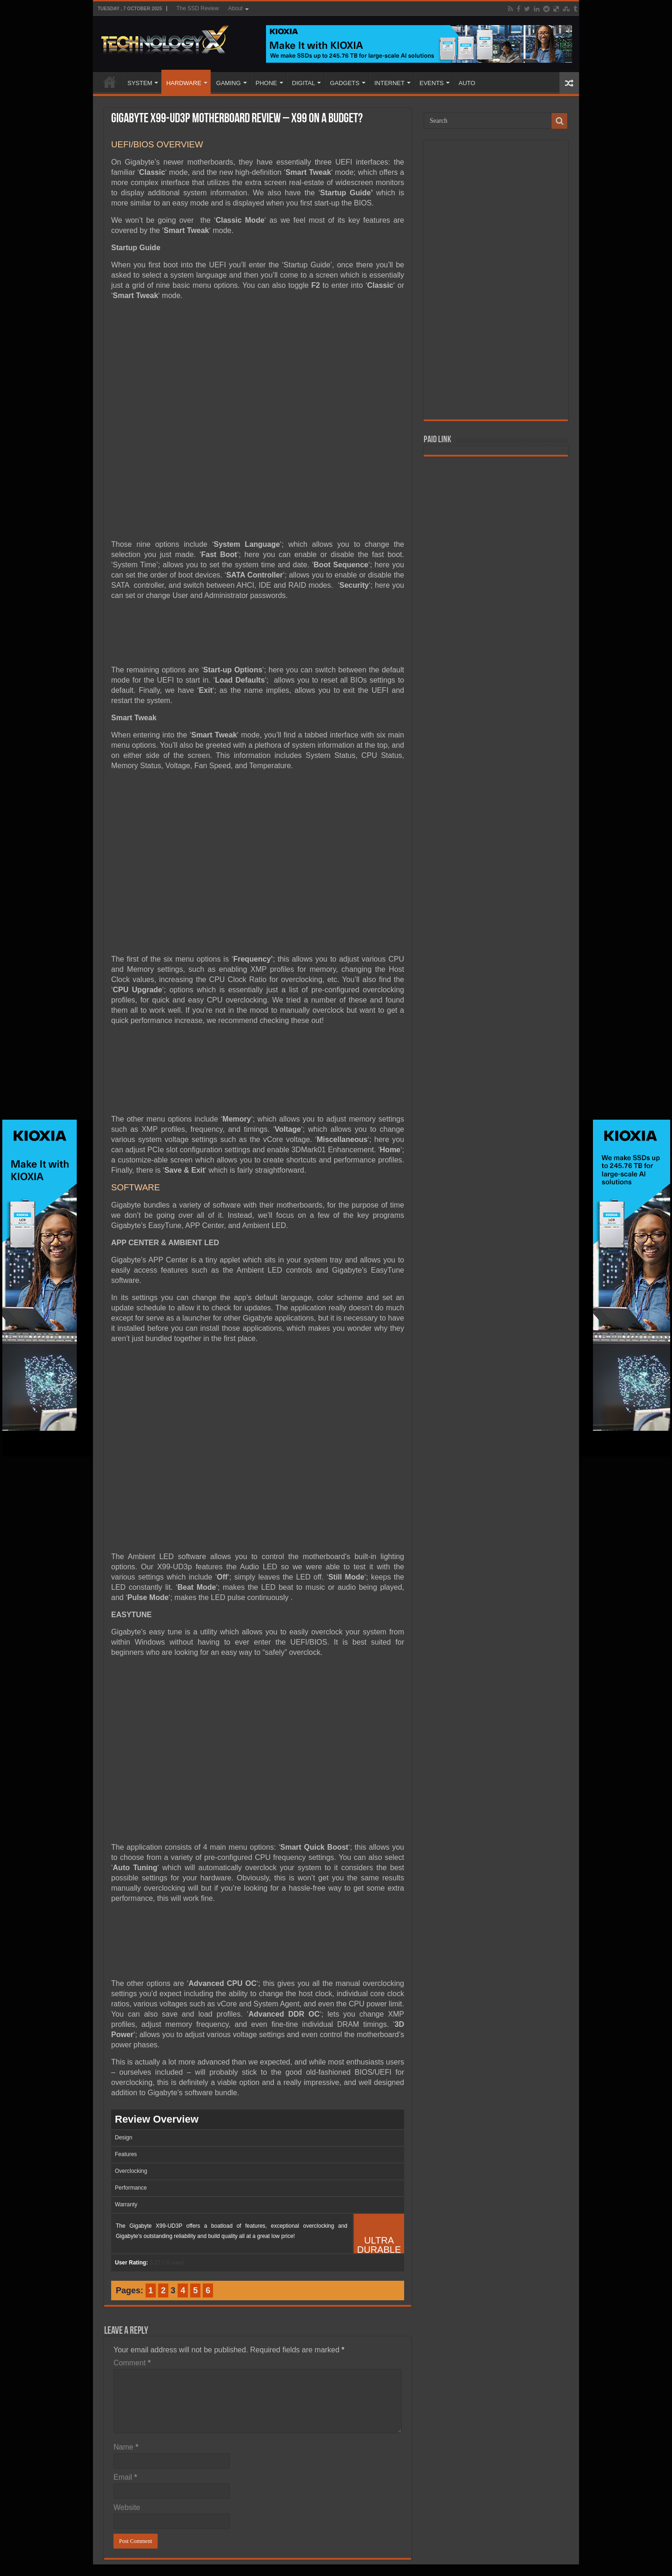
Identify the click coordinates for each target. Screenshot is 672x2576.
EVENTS (431, 83)
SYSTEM (139, 83)
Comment (132, 2363)
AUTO (467, 83)
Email (125, 2477)
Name (125, 2447)
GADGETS (344, 83)
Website (126, 2507)
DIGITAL (303, 83)
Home (110, 82)
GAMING (228, 83)
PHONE (266, 83)
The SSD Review (197, 8)
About (235, 8)
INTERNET (389, 83)
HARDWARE (183, 83)
